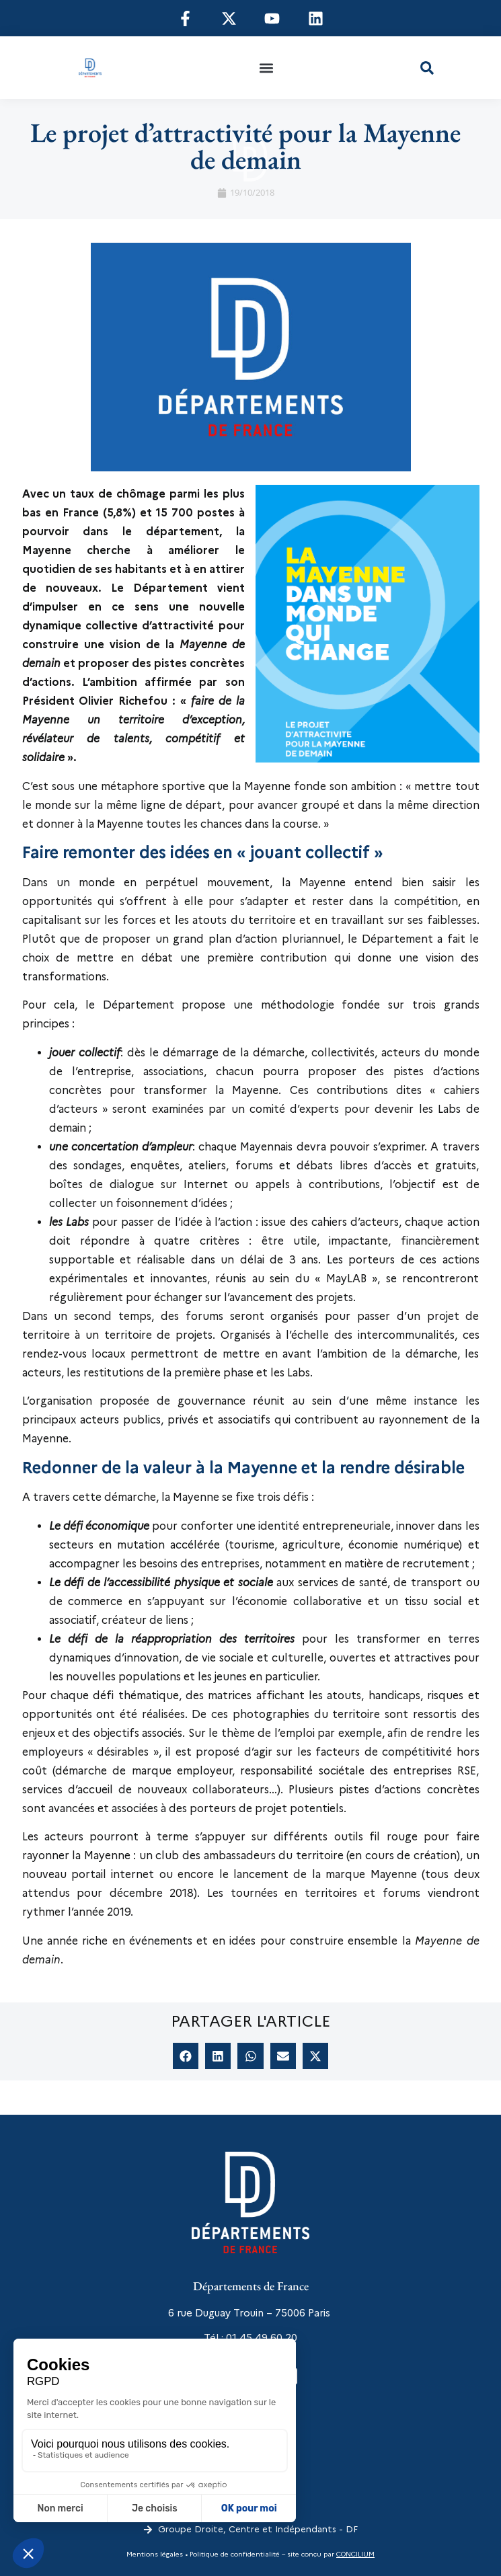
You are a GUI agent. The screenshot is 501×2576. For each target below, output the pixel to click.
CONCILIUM (355, 2554)
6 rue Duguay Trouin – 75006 (236, 2313)
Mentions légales (154, 2554)
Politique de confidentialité (234, 2554)
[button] (267, 67)
